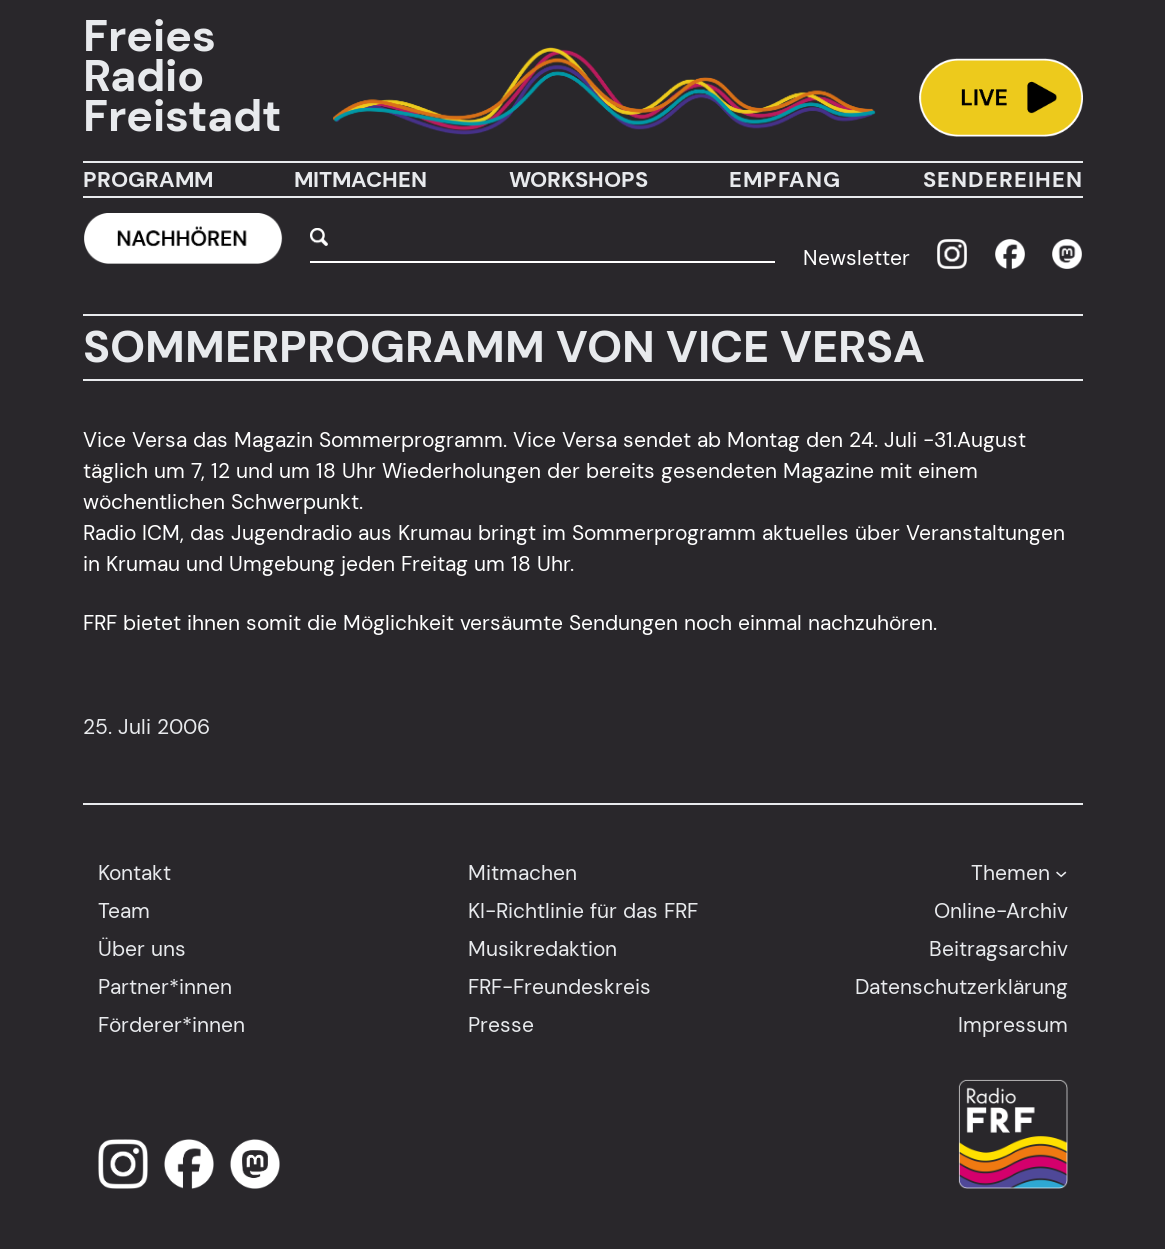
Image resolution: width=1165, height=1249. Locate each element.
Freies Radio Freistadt (182, 76)
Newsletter (856, 257)
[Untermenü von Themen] (1061, 872)
